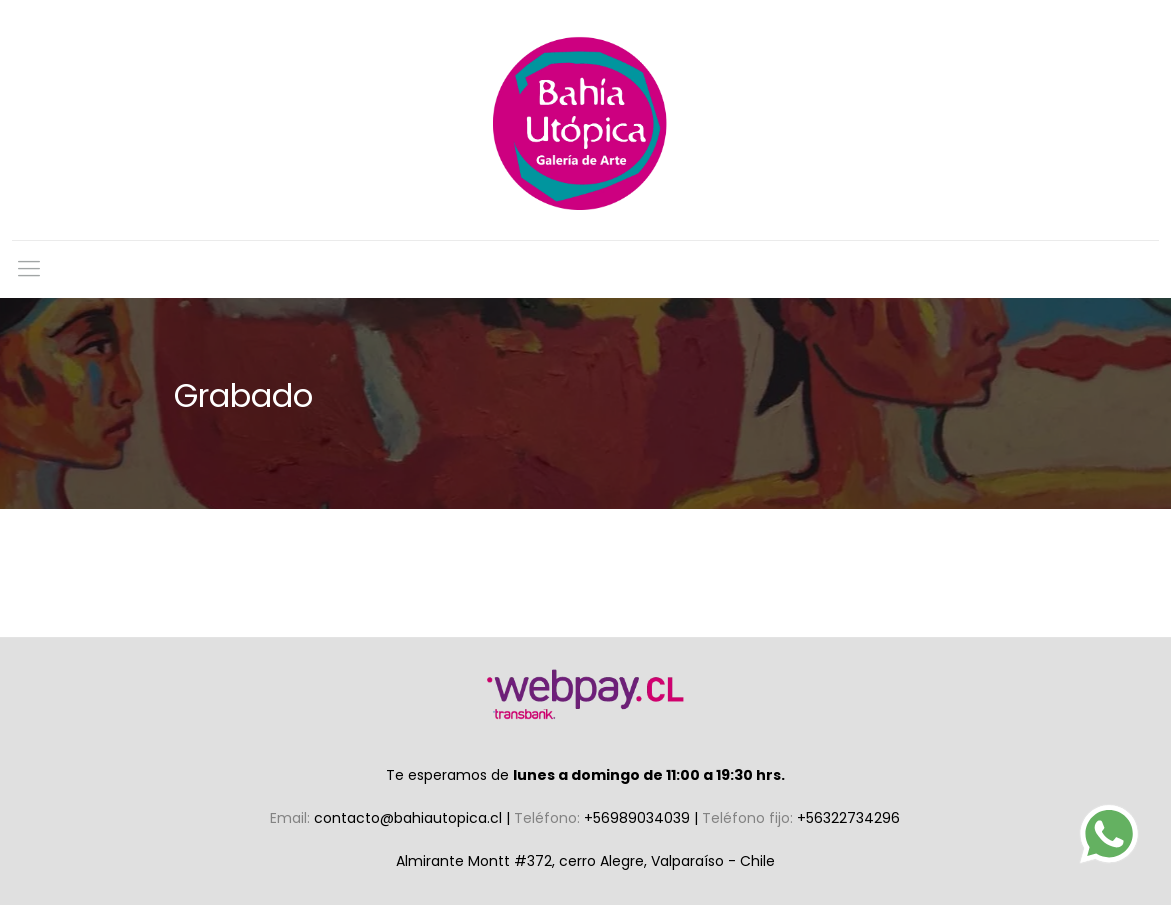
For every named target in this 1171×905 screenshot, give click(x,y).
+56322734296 (848, 818)
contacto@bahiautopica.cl (410, 818)
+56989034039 (639, 818)
